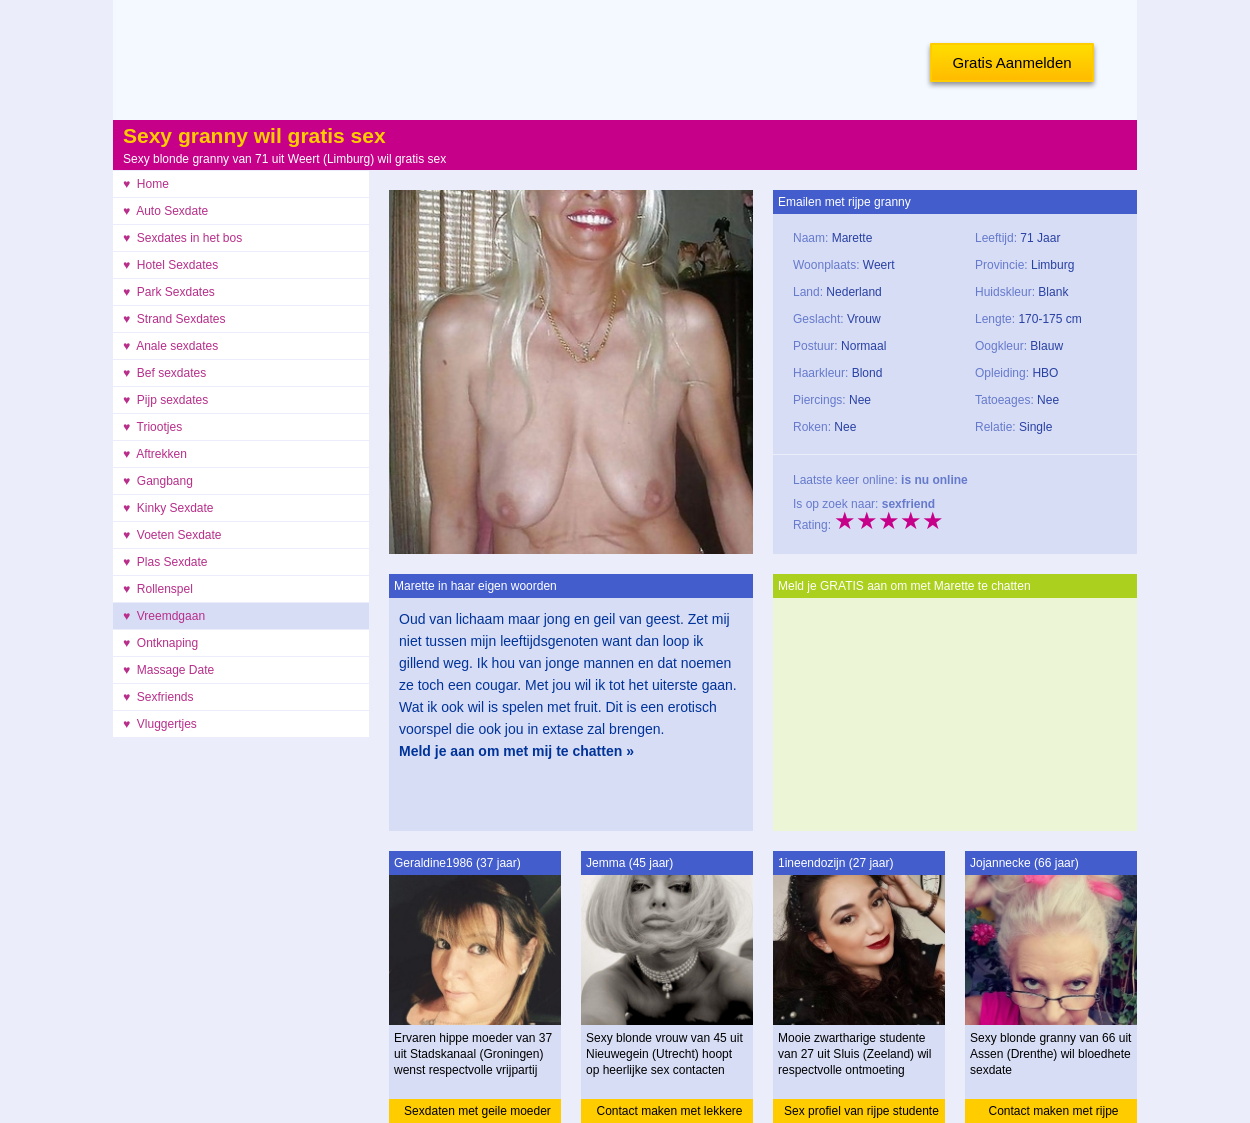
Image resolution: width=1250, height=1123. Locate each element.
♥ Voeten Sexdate (172, 535)
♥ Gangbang (158, 481)
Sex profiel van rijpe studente (861, 1111)
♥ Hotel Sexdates (170, 265)
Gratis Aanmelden (1011, 62)
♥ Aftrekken (155, 454)
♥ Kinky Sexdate (168, 508)
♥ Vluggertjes (160, 724)
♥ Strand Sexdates (174, 319)
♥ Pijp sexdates (165, 400)
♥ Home (146, 184)
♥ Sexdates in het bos (182, 238)
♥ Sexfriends (158, 697)
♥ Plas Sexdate (165, 562)
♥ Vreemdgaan (164, 616)
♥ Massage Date (168, 670)
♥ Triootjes (152, 427)
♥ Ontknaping (160, 643)
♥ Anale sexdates (170, 346)
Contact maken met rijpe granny (1053, 1113)
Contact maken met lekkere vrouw (669, 1113)
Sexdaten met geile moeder (477, 1111)
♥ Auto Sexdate (165, 211)
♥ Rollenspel (158, 589)
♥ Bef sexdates (164, 373)
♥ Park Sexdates (169, 292)
